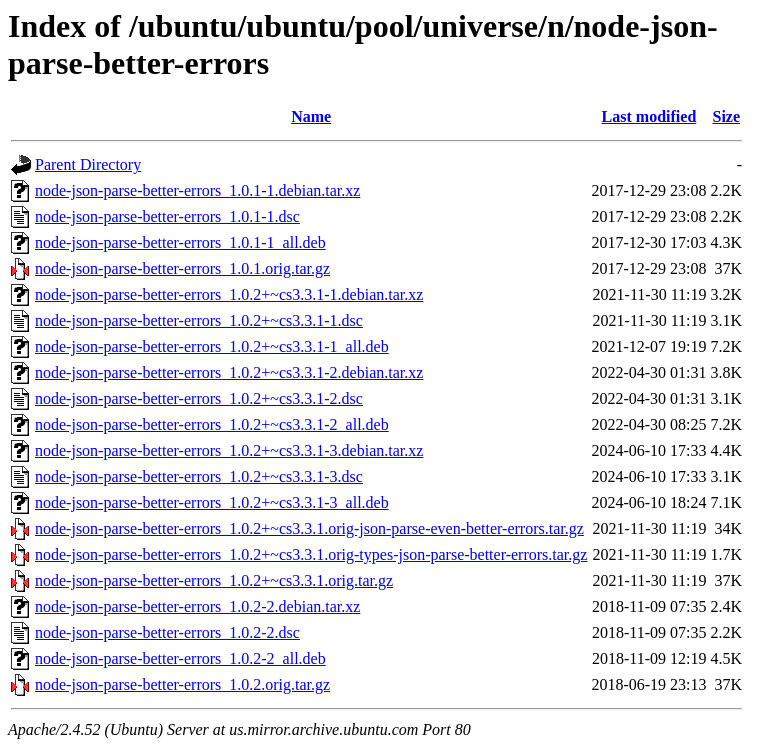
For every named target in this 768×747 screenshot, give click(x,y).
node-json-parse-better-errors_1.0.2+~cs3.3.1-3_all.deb (212, 502)
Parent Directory (88, 164)
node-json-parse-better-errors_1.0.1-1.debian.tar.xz (197, 190)
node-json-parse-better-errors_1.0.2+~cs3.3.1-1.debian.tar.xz (229, 294)
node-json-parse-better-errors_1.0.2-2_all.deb (180, 658)
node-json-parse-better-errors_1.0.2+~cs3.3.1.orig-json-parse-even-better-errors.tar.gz (309, 528)
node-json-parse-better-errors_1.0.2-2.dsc (167, 632)
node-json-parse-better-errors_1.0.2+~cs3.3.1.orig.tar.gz (214, 580)
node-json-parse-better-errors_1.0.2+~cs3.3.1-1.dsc (199, 320)
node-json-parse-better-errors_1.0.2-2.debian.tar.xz (197, 606)
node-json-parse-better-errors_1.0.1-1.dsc (167, 216)
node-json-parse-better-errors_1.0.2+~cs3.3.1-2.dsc (199, 398)
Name (311, 116)
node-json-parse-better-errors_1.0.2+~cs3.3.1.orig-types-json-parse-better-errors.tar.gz (311, 554)
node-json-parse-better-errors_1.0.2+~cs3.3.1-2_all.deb (212, 424)
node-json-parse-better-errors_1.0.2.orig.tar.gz (182, 684)
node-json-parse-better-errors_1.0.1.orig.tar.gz (182, 268)
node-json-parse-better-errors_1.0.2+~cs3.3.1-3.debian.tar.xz (229, 450)
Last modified (649, 116)
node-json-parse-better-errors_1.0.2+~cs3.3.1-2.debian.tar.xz (229, 372)
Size (727, 116)
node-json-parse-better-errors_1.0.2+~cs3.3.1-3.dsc (199, 476)
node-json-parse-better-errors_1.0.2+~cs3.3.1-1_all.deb (212, 346)
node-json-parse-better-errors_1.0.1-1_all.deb (180, 242)
